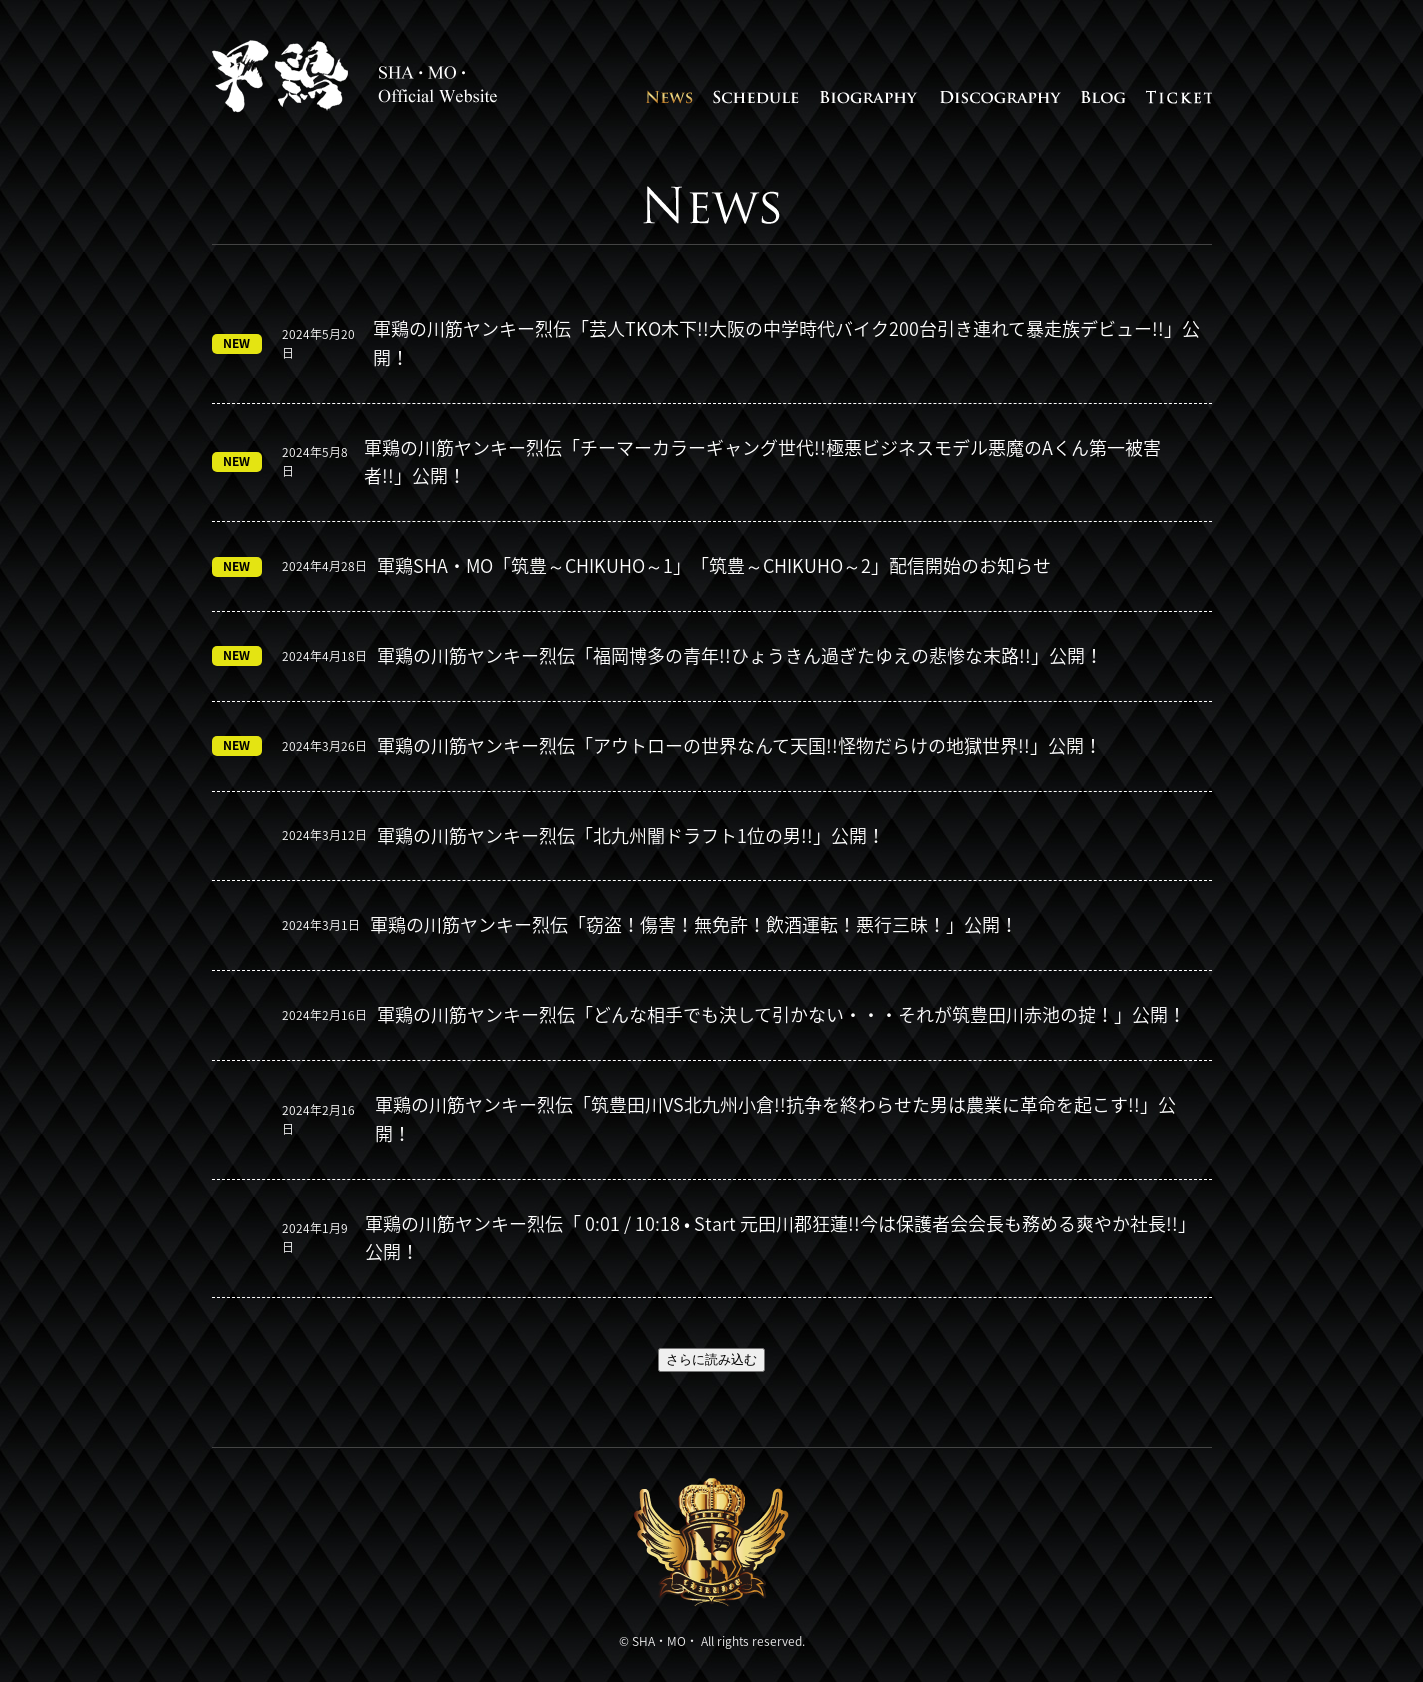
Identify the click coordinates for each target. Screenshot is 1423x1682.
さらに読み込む (711, 1359)
